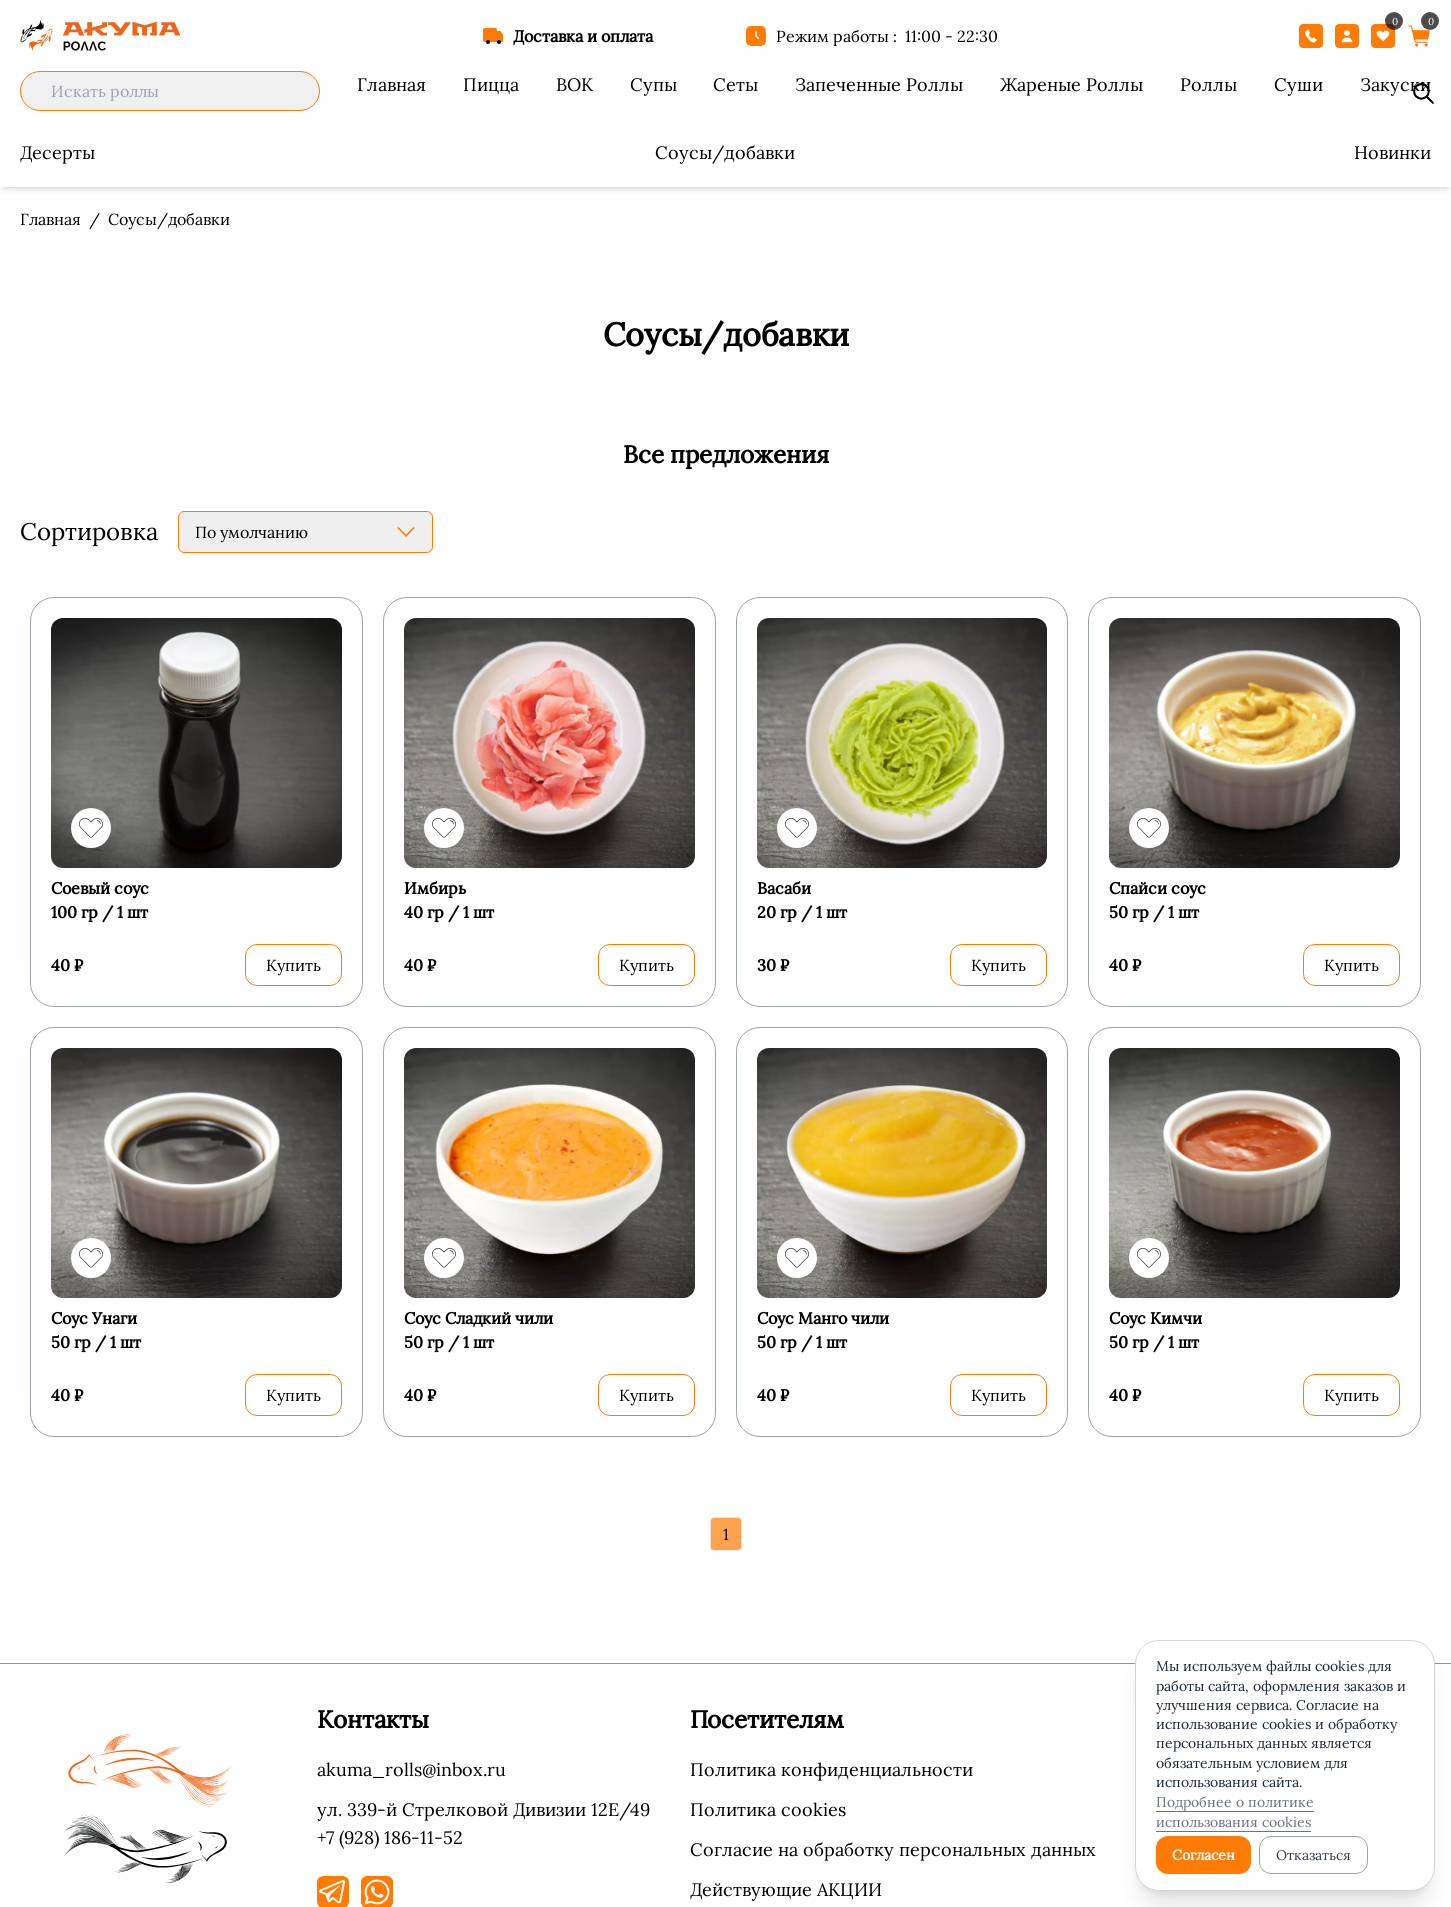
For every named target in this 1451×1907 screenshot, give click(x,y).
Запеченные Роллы (879, 84)
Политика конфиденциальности (831, 1754)
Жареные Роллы (1071, 84)
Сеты (735, 84)
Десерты (57, 152)
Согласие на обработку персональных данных (893, 1834)
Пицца (491, 84)
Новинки (1392, 152)
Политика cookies (768, 1794)
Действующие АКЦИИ (786, 1874)
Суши (1298, 84)
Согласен (1203, 1855)
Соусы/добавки (725, 152)
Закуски (1395, 84)
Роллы (1208, 84)
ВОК (574, 84)
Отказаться (1313, 1855)
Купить (293, 958)
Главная (391, 84)
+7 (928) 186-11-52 (390, 1822)
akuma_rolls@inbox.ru (411, 1754)
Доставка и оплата (583, 36)
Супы (653, 84)
